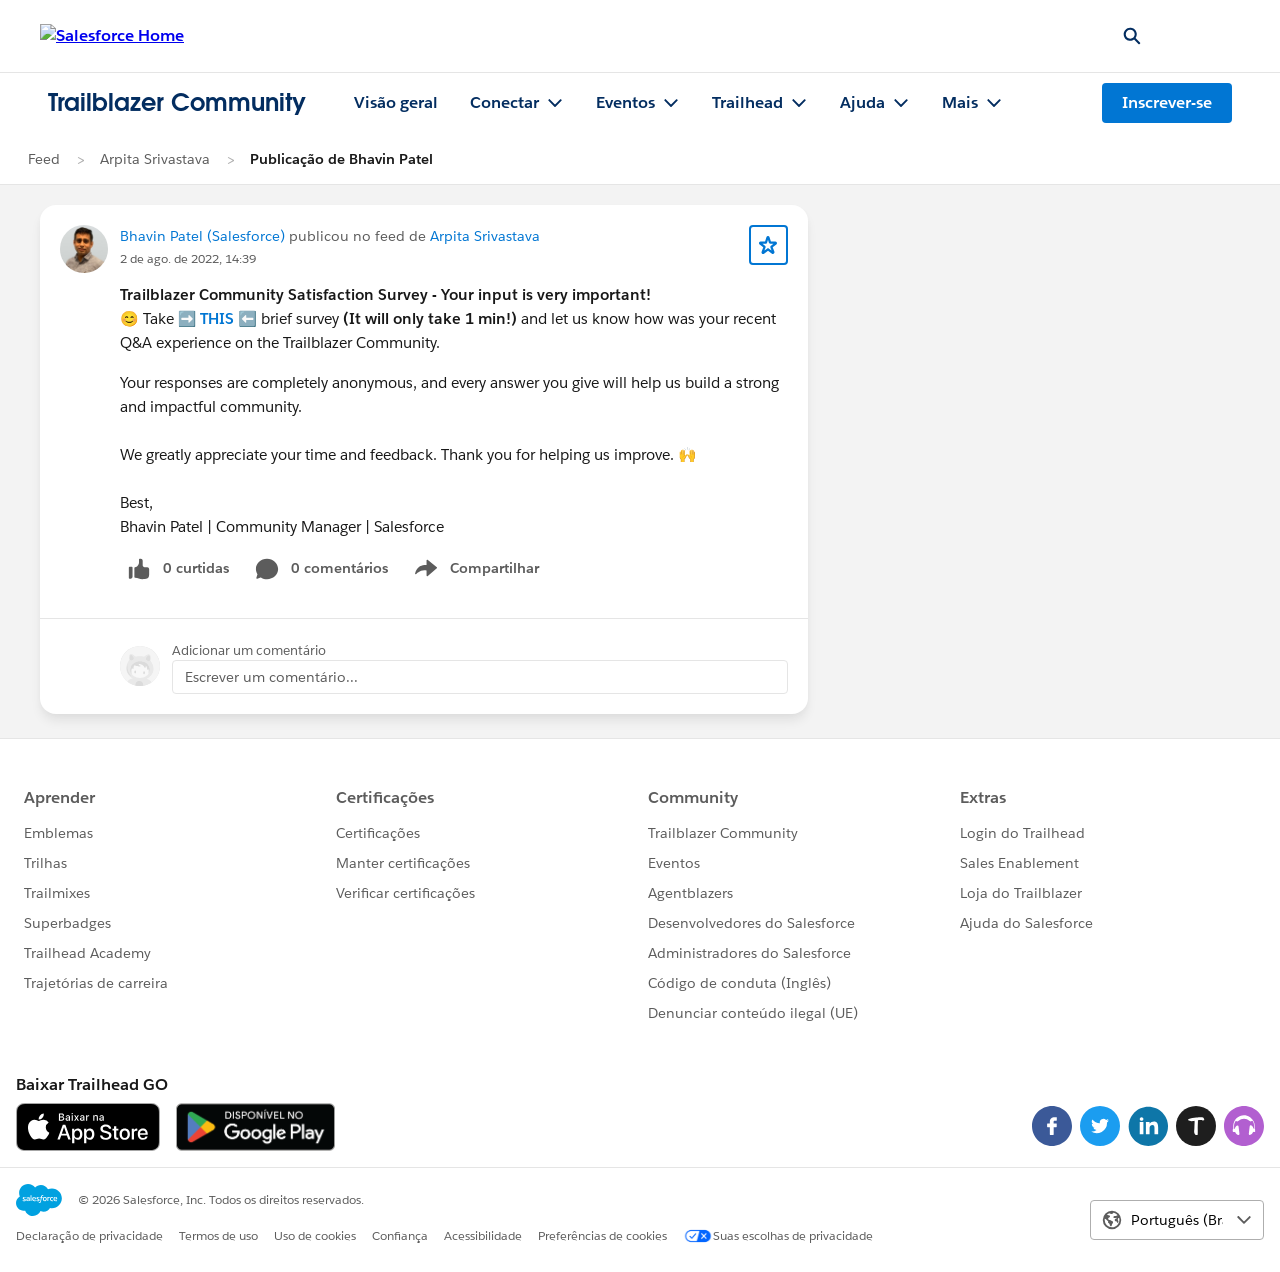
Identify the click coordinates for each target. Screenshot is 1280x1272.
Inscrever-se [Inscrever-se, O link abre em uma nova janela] (1167, 102)
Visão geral (396, 102)
